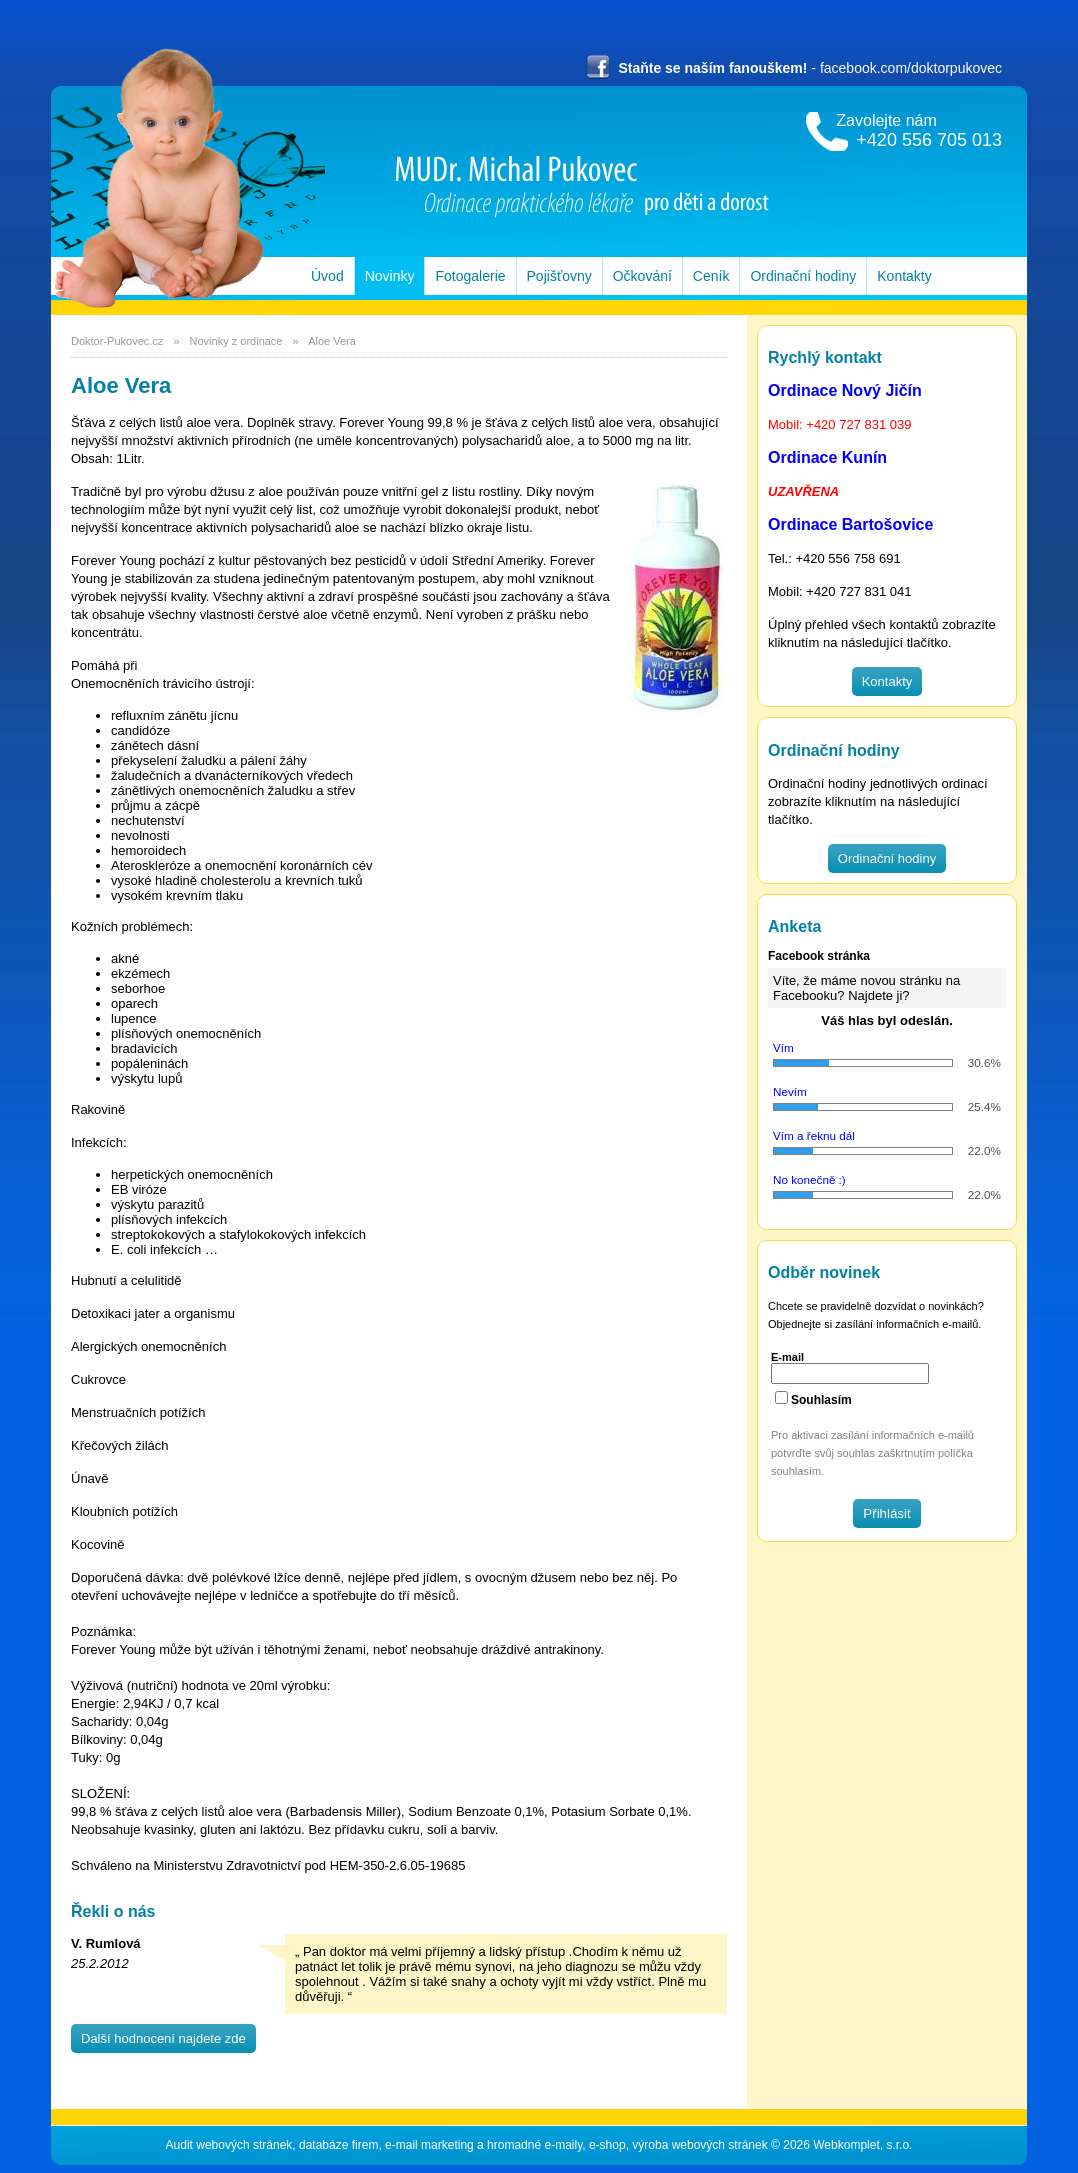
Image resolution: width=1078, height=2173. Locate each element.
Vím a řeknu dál (814, 1135)
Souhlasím (821, 1400)
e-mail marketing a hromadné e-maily (483, 2145)
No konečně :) (809, 1179)
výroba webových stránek (699, 2145)
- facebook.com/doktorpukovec (794, 68)
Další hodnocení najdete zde (163, 2038)
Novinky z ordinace (235, 341)
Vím (783, 1047)
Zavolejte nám (919, 131)
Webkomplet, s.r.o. (862, 2145)
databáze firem (338, 2145)
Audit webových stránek (229, 2145)
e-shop (607, 2145)
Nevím (790, 1091)
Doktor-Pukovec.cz (117, 341)
